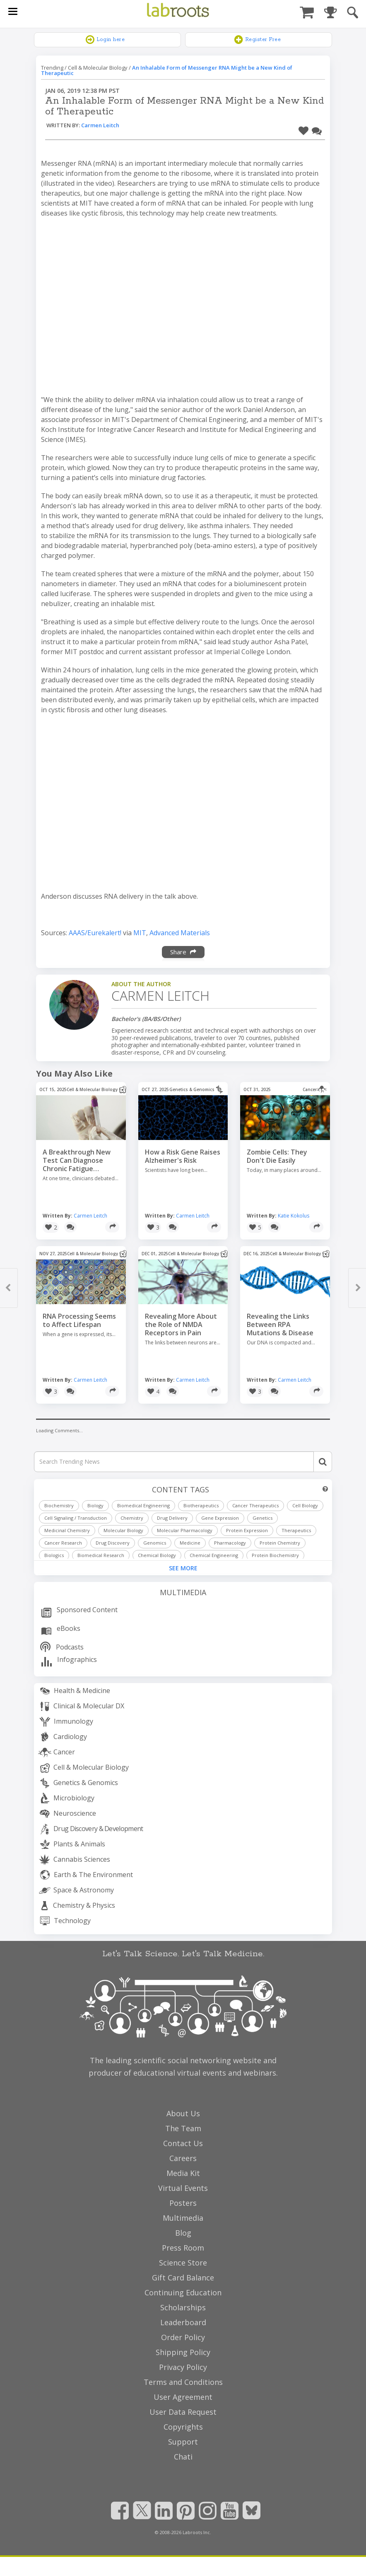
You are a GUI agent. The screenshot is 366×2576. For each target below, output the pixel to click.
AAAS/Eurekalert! (95, 932)
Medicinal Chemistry (67, 1530)
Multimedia (183, 1592)
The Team (183, 2128)
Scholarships (183, 2307)
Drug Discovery (113, 1543)
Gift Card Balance (183, 2277)
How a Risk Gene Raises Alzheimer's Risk (182, 1156)
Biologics (54, 1555)
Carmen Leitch (100, 125)
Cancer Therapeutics (255, 1505)
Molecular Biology (123, 1530)
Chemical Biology (157, 1555)
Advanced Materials (179, 932)
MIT (139, 932)
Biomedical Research (100, 1555)
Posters (183, 2203)
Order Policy (183, 2337)
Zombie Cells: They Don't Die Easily (277, 1156)
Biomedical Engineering (143, 1505)
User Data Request (183, 2412)
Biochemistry (59, 1505)
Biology (95, 1505)
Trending (52, 67)
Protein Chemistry (280, 1543)
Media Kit (183, 2173)
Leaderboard (183, 2322)
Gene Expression (220, 1518)
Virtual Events (183, 2188)
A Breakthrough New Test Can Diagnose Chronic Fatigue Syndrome (77, 1160)
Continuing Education (183, 2292)
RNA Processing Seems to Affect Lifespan (79, 1320)
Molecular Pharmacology (184, 1530)
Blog (183, 2232)
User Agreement (183, 2397)
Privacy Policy (183, 2367)
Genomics (154, 1543)
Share (183, 952)
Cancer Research (63, 1543)
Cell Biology (305, 1505)
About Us (183, 2113)
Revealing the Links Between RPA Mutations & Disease (280, 1324)
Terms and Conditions (183, 2382)
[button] (303, 129)
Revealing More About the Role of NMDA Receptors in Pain (181, 1324)
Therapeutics (296, 1530)
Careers (183, 2158)
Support (183, 2441)
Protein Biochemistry (275, 1555)
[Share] (112, 1227)
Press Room (183, 2247)
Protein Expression (247, 1530)
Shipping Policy (183, 2352)
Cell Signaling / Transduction (75, 1518)
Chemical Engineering (214, 1555)
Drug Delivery (172, 1518)
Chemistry (131, 1518)
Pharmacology (230, 1543)
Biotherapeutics (201, 1505)
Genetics (262, 1518)
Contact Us (183, 2143)
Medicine (190, 1543)
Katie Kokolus (293, 1215)
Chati (183, 2456)
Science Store (183, 2262)
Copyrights (183, 2426)
